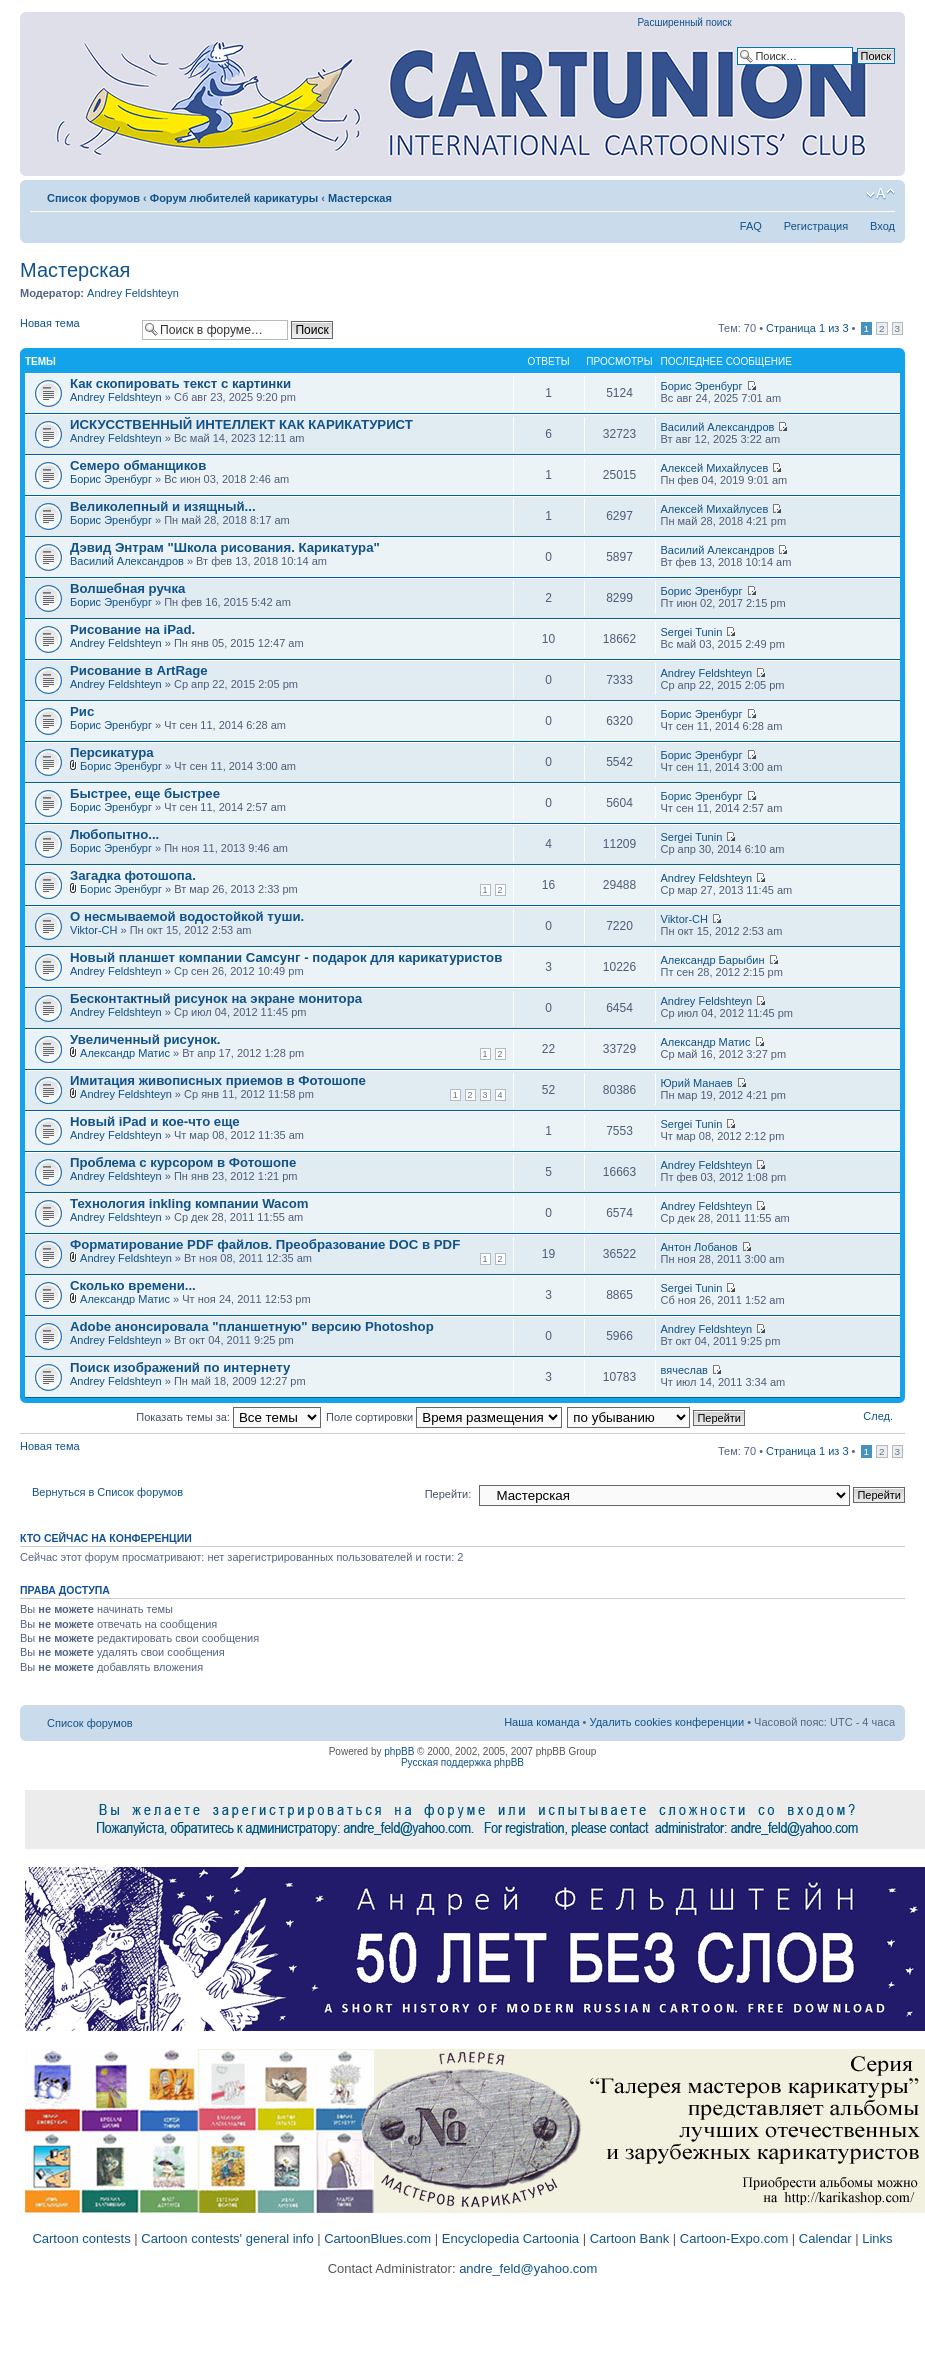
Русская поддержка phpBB (462, 1762)
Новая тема (76, 329)
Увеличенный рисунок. (145, 1039)
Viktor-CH (93, 930)
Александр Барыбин (713, 960)
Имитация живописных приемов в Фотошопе (218, 1080)
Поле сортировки (444, 1417)
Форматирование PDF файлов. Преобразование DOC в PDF (265, 1244)
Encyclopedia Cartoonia (510, 2238)
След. (878, 1416)
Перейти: (448, 1494)
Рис (82, 711)
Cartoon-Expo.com (734, 2238)
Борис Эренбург (702, 386)
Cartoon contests (81, 2238)
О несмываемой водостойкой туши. (187, 916)
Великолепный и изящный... (163, 506)
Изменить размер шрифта (880, 194)
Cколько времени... (133, 1285)
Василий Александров (718, 427)
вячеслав (684, 1370)
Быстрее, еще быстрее (145, 793)
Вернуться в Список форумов (107, 1492)
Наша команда (541, 1722)
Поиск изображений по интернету (180, 1367)
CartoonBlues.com (377, 2238)
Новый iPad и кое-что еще (155, 1121)
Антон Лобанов (699, 1247)
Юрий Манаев (697, 1083)
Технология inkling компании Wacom (189, 1203)
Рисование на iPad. (132, 629)
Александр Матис (125, 1053)
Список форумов (93, 198)
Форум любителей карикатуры (234, 198)
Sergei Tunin (692, 632)
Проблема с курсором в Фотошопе (183, 1162)
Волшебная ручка (127, 588)
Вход (882, 226)
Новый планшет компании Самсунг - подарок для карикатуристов (286, 957)
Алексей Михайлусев (715, 468)
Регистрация (816, 226)
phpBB (399, 1751)
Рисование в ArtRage (139, 670)
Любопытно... (114, 834)
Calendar (825, 2238)
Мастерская (360, 198)
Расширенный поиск (685, 22)
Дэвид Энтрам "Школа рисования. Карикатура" (225, 547)
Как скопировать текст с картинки (180, 383)
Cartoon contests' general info (227, 2238)
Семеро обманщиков (138, 465)
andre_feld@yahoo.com (527, 2268)
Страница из (807, 328)
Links (877, 2238)
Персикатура (112, 752)
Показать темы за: (228, 1417)
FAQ (751, 226)
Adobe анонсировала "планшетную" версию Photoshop (252, 1326)
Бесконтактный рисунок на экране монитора (216, 998)
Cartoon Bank (630, 2238)
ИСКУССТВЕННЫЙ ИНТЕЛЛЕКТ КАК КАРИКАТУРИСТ (241, 424)
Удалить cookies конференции (667, 1722)
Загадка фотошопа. (133, 875)
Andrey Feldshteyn (133, 293)
